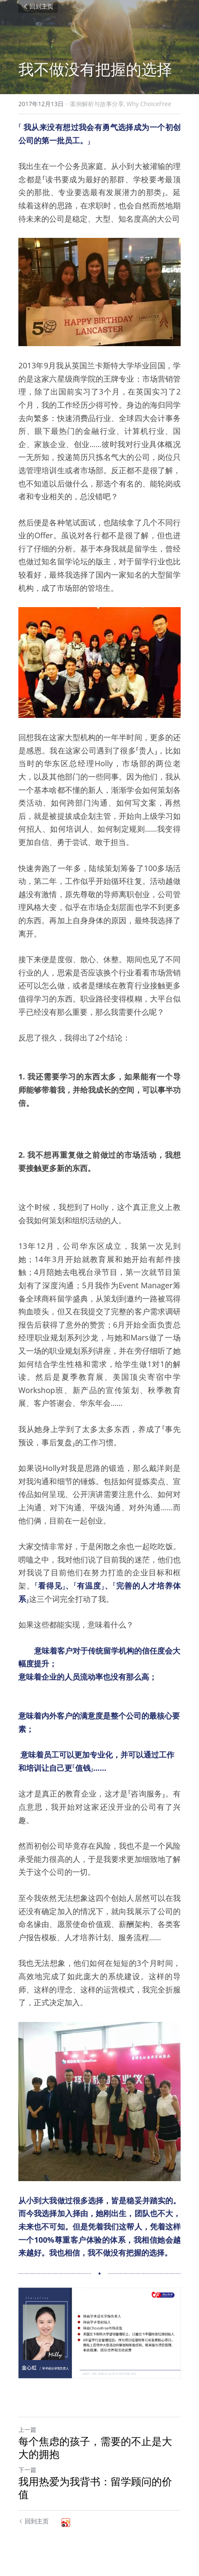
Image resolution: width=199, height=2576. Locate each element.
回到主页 (38, 6)
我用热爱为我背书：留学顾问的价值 (95, 2488)
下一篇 (27, 2470)
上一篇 (27, 2429)
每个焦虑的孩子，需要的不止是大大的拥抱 (95, 2447)
